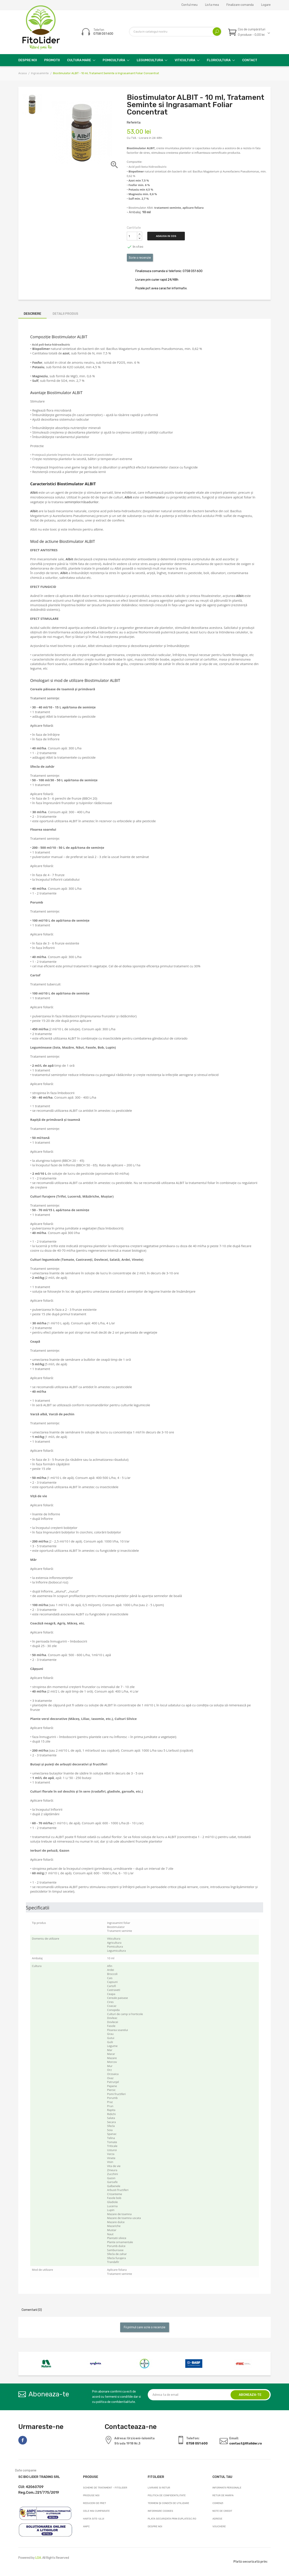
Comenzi (217, 2503)
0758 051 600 (103, 34)
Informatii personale (226, 2487)
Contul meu (189, 5)
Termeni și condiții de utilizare (168, 2503)
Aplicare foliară (41, 725)
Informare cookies (160, 2510)
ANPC (86, 2526)
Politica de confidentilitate (167, 2495)
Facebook (22, 2440)
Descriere (32, 314)
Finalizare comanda (240, 5)
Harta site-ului (93, 2518)
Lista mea (212, 5)
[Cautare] (175, 31)
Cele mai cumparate (96, 2510)
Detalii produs (65, 314)
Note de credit (222, 2510)
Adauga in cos (166, 236)
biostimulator (155, 497)
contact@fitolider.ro (245, 2443)
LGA (38, 2558)
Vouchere (219, 2526)
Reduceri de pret (94, 2503)
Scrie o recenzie (140, 258)
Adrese (217, 2518)
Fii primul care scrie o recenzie (144, 2327)
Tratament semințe (44, 698)
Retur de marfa (223, 2495)
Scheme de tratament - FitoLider (105, 2487)
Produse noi (91, 2495)
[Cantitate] (132, 236)
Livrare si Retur (159, 2487)
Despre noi (155, 2526)
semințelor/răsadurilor (81, 502)
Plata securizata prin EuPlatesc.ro (172, 2518)
